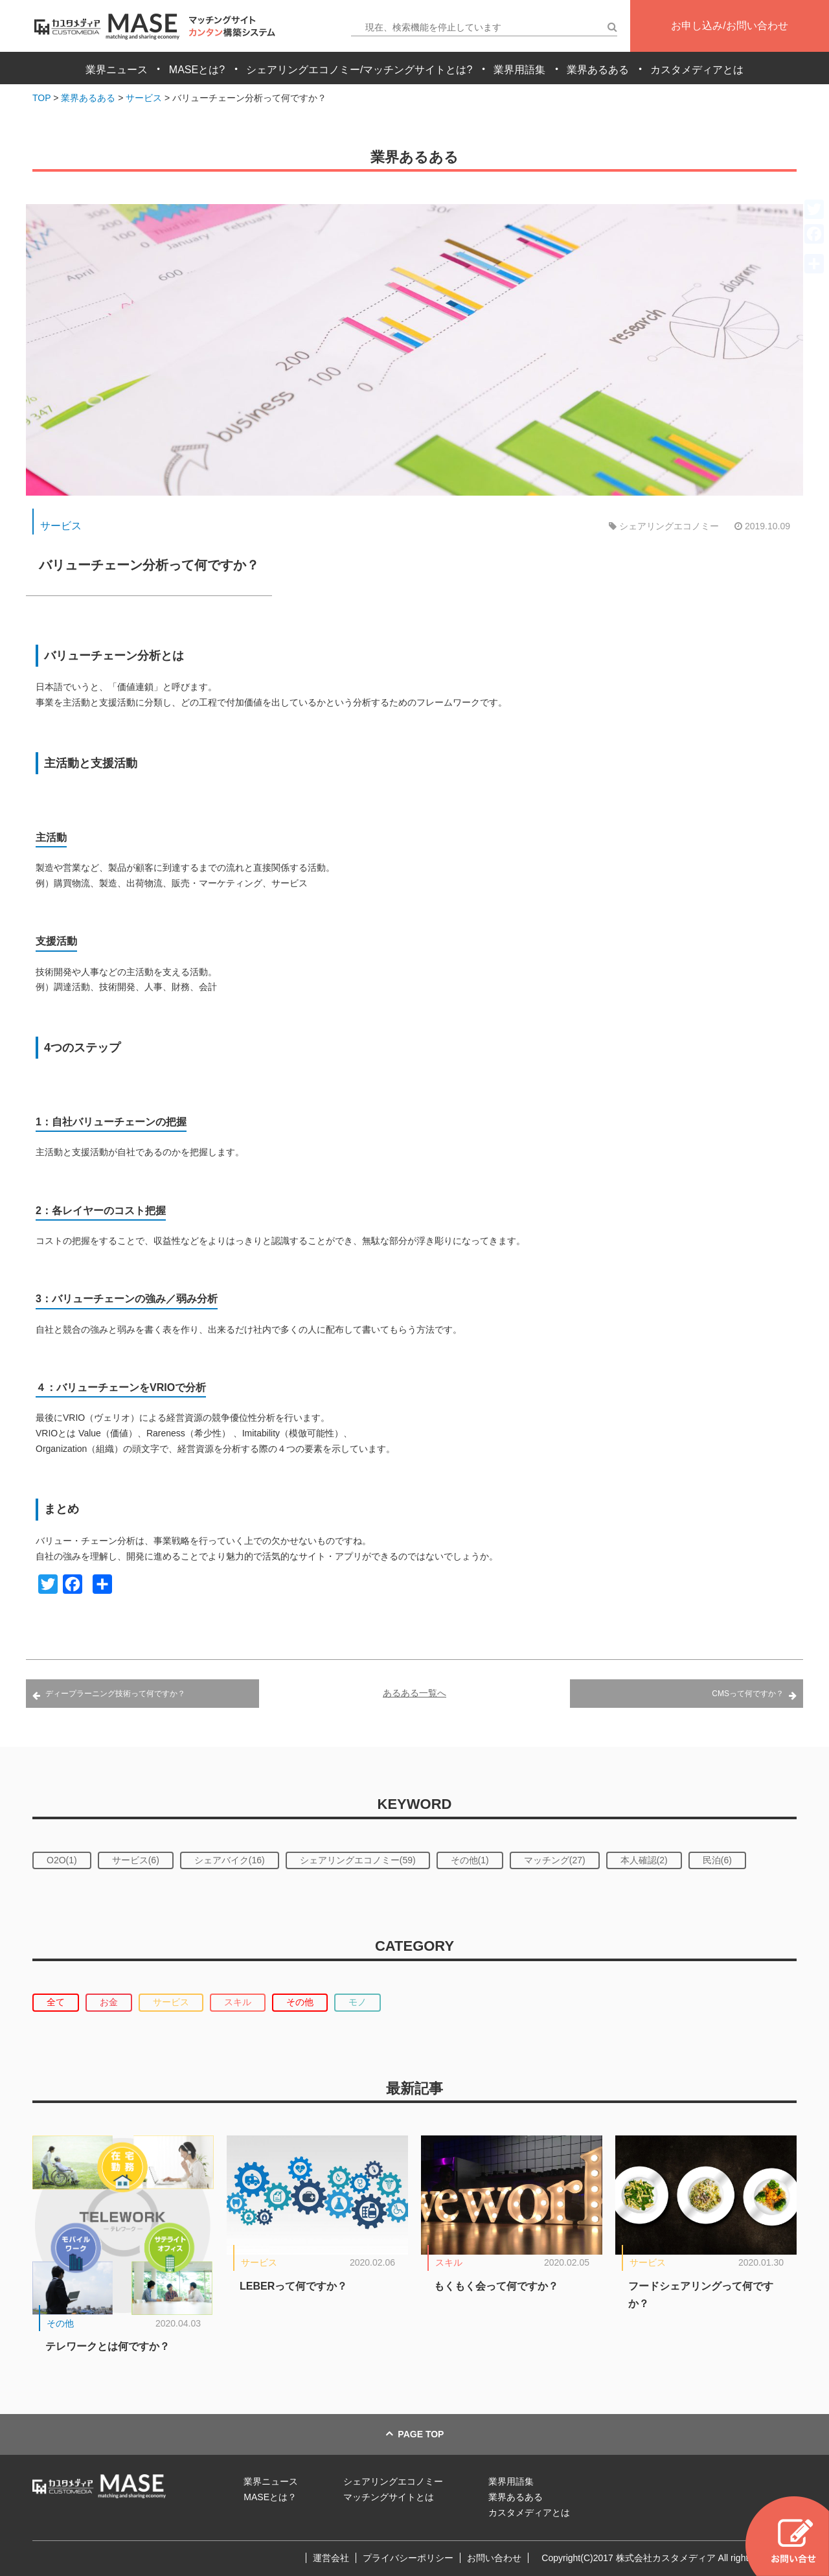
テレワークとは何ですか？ (107, 2346)
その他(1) (470, 1860)
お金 (109, 2002)
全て (56, 2002)
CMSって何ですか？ (748, 1693)
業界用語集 (519, 69)
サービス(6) (135, 1860)
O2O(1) (62, 1860)
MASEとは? (197, 69)
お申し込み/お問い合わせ (729, 25)
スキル (237, 2002)
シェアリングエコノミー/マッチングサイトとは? (359, 69)
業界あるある (598, 69)
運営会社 (331, 2558)
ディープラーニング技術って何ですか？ (115, 1693)
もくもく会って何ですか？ (496, 2286)
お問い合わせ (494, 2558)
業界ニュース (116, 69)
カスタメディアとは (697, 69)
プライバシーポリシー (408, 2558)
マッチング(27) (554, 1860)
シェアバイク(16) (229, 1860)
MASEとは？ (270, 2497)
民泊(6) (717, 1860)
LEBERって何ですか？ (293, 2286)
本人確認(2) (644, 1860)
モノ (357, 2002)
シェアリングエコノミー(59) (358, 1860)
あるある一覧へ (414, 1693)
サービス (61, 525)
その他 (299, 2002)
